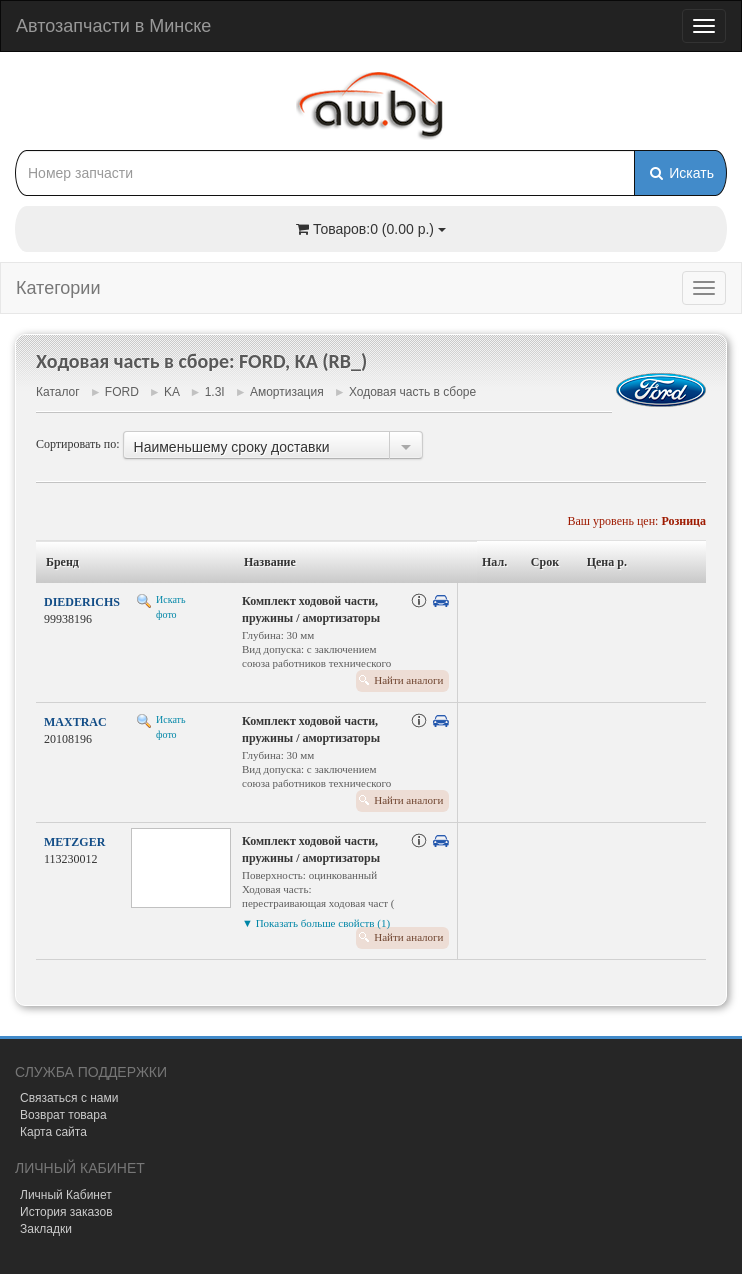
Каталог (58, 392)
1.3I (215, 392)
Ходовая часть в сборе (412, 392)
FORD (122, 392)
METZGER (74, 842)
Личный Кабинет (66, 1195)
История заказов (66, 1212)
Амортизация (287, 392)
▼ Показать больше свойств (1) (316, 923)
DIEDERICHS (82, 602)
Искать (680, 173)
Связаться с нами (69, 1098)
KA (171, 392)
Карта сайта (53, 1132)
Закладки (46, 1229)
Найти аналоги (408, 680)
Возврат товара (63, 1115)
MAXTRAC (75, 722)
